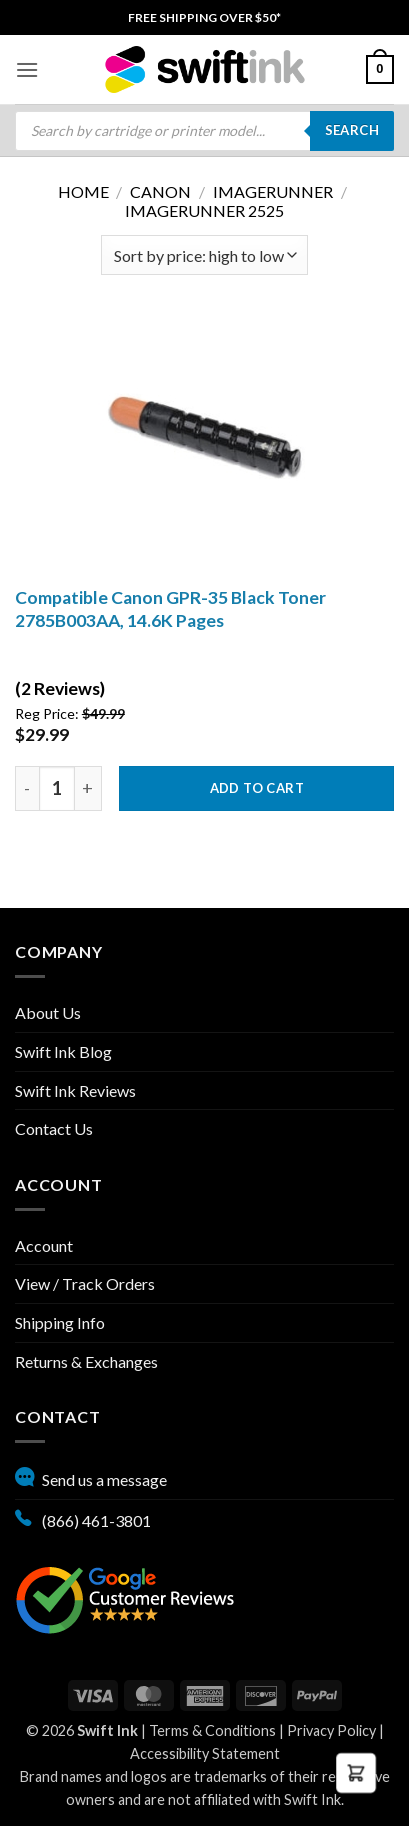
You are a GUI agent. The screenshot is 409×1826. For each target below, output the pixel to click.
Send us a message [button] (91, 1477)
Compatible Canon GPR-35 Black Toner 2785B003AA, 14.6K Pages (170, 609)
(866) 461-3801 (83, 1518)
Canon (160, 191)
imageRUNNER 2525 (204, 210)
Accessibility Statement (205, 1753)
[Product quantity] (57, 788)
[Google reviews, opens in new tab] (125, 1597)
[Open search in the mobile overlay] (204, 131)
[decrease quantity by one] (27, 788)
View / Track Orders (85, 1283)
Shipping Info (60, 1322)
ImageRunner (273, 191)
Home (83, 191)
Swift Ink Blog (63, 1051)
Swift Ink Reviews (75, 1090)
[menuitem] (204, 17)
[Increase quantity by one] (88, 788)
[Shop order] (204, 255)
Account (44, 1245)
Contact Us (54, 1128)
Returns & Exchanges (86, 1361)
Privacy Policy (331, 1730)
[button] (27, 69)
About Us (48, 1012)
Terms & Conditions (212, 1730)
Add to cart (257, 788)
